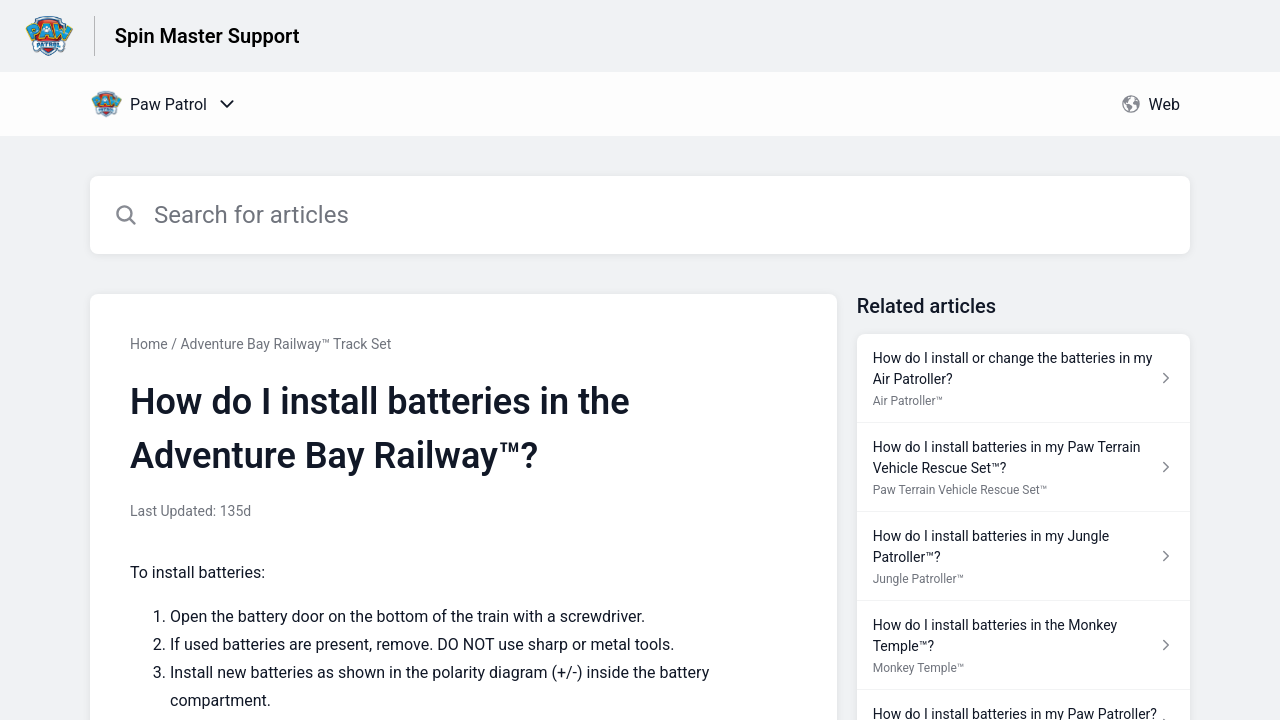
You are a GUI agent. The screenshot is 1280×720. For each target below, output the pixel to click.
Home (149, 344)
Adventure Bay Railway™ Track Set (285, 344)
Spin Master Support (207, 36)
